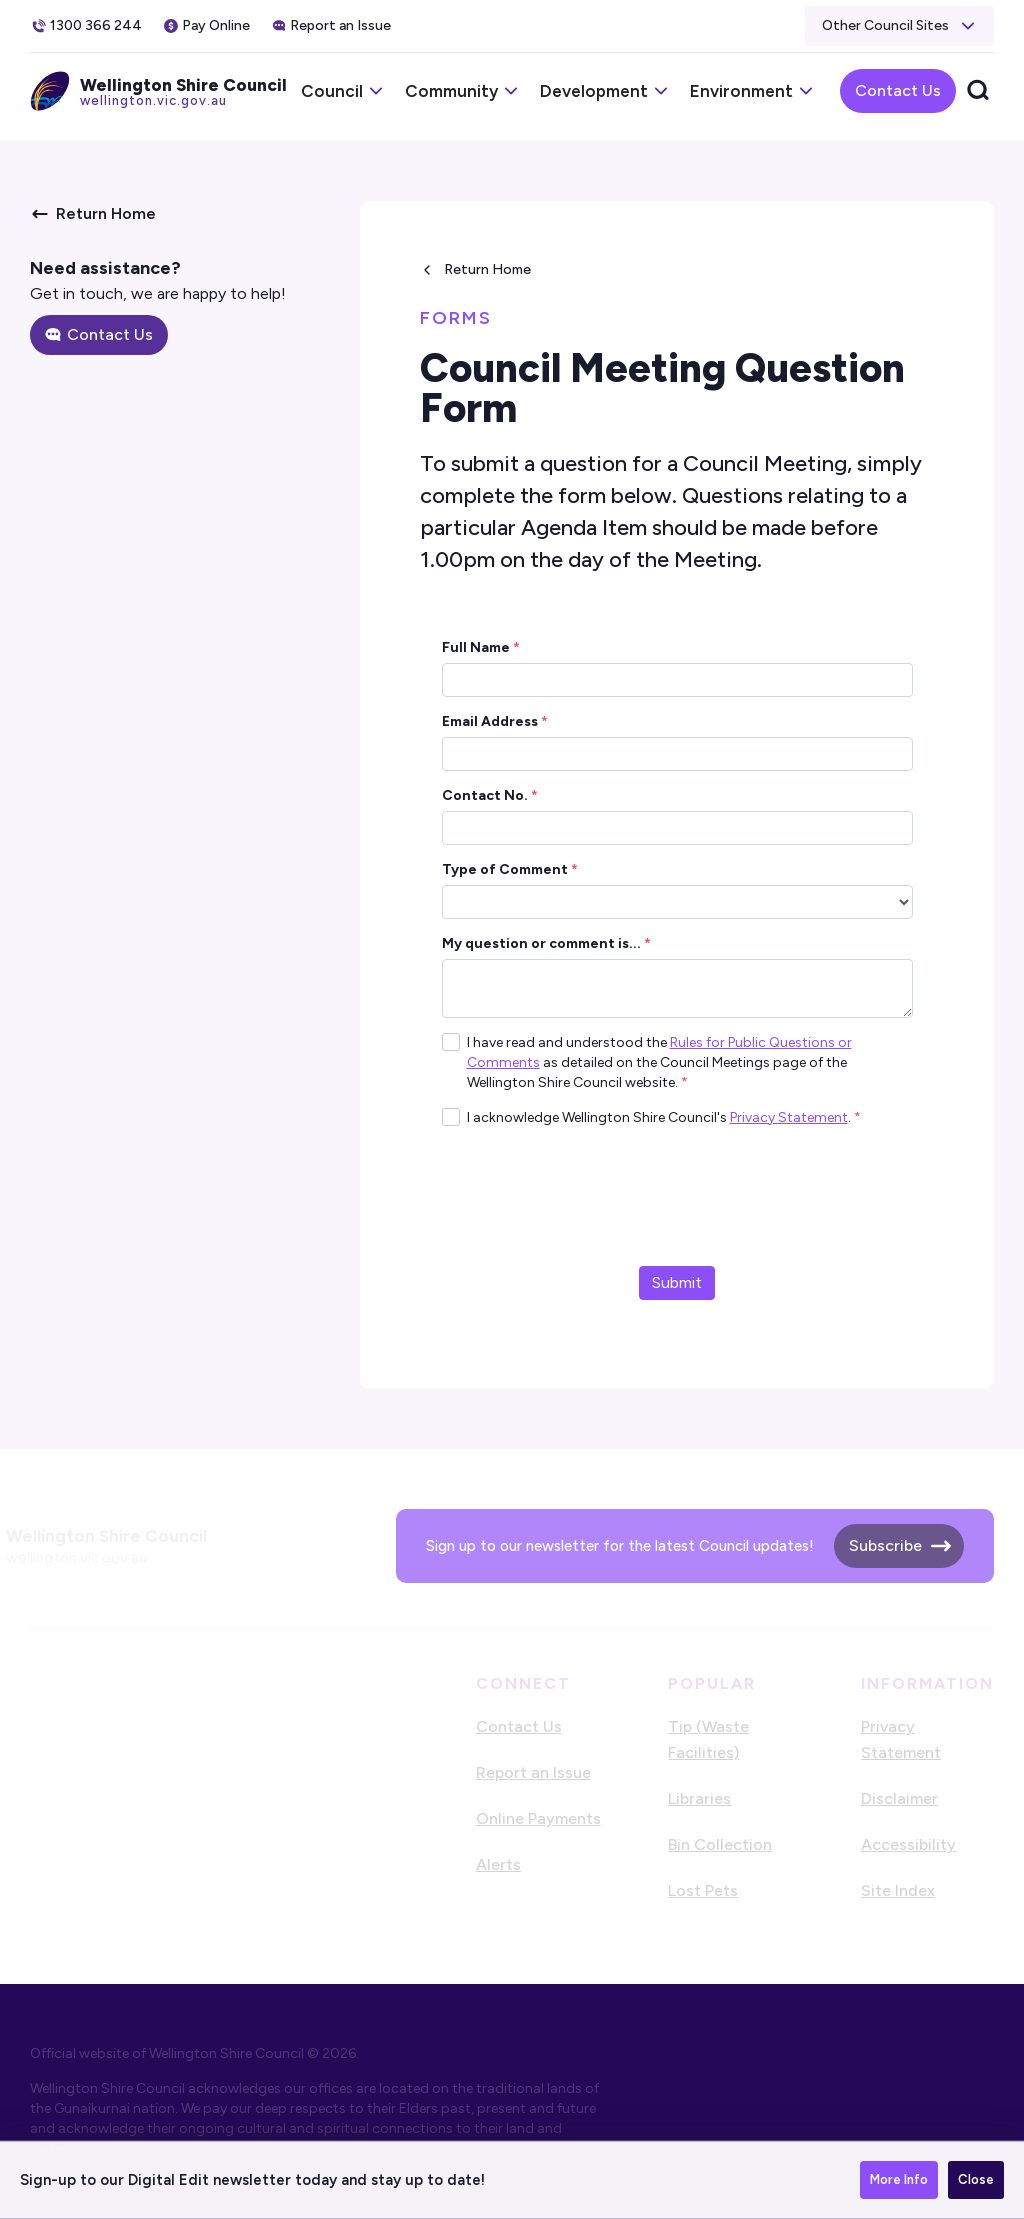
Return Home (487, 269)
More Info (899, 2179)
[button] (899, 26)
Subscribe (885, 1545)
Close (976, 2179)
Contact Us (898, 90)
